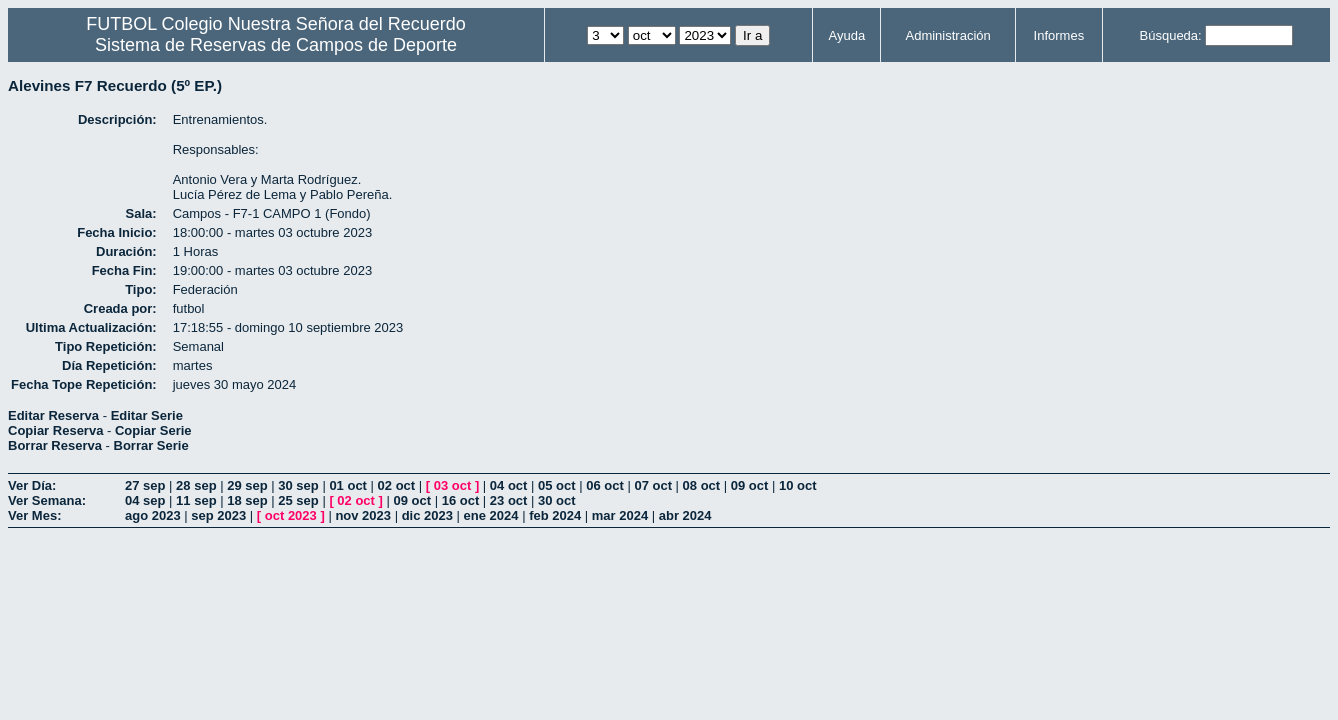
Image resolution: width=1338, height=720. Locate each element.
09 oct (750, 485)
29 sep (247, 485)
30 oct (557, 500)
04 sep (145, 500)
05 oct (557, 485)
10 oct (798, 485)
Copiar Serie (153, 430)
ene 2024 (491, 515)
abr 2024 (685, 515)
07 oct (653, 485)
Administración (948, 35)
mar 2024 (620, 515)
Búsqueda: (1171, 35)
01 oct (348, 485)
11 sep (196, 500)
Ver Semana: (47, 500)
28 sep (196, 485)
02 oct (397, 485)
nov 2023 (363, 515)
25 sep (298, 500)
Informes (1059, 35)
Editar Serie (147, 415)
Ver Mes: (34, 515)
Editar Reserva (53, 415)
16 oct (461, 500)
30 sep (298, 485)
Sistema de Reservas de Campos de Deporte (276, 45)
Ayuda (847, 35)
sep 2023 (218, 515)
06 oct (605, 485)
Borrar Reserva (55, 445)
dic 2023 (427, 515)
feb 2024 (555, 515)
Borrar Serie (151, 445)
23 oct (509, 500)
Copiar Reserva (55, 430)
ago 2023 (153, 515)
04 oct (509, 485)
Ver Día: (32, 485)
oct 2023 (291, 515)
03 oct (453, 485)
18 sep (247, 500)
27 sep (145, 485)
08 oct (702, 485)
